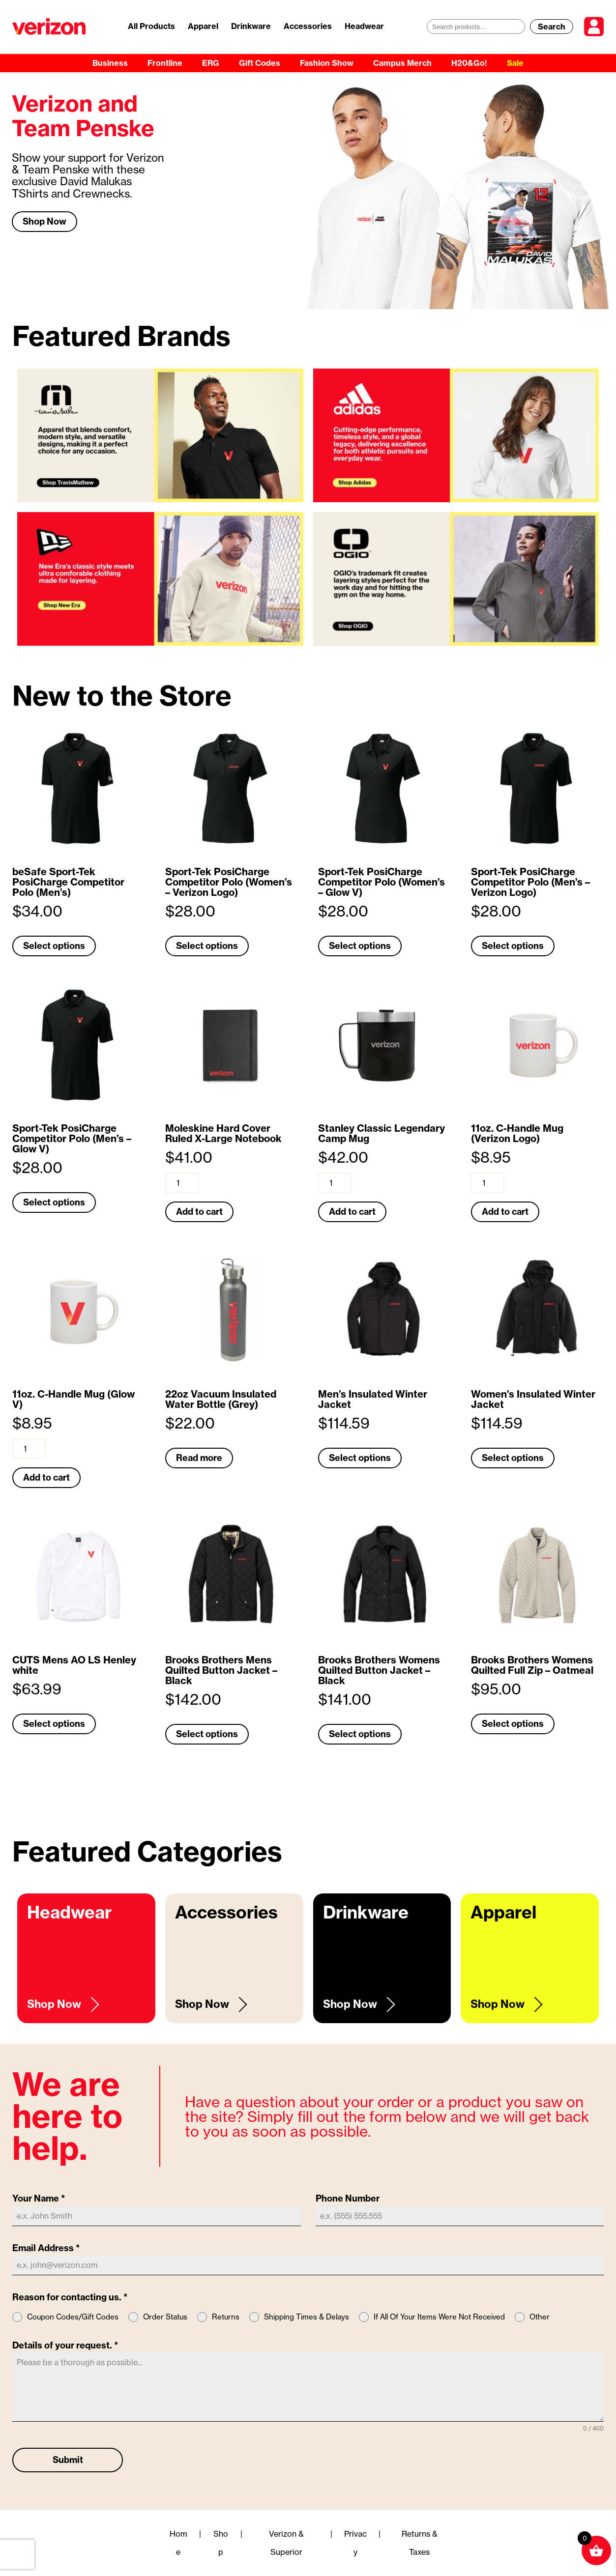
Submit (68, 2459)
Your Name (38, 2198)
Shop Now (44, 221)
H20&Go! (469, 63)
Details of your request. (65, 2345)
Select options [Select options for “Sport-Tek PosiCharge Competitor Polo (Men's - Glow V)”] (54, 1202)
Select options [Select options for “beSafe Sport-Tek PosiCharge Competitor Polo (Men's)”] (54, 945)
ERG (210, 63)
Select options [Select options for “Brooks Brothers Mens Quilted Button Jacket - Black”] (207, 1734)
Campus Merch (402, 63)
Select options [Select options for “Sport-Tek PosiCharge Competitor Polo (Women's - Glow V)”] (360, 945)
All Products (151, 26)
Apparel (203, 26)
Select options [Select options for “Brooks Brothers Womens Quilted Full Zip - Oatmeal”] (513, 1723)
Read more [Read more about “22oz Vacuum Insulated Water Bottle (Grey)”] (199, 1457)
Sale (515, 63)
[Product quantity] (181, 1183)
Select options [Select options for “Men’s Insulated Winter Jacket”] (360, 1457)
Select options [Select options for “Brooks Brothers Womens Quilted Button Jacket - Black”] (360, 1734)
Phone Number (348, 2198)
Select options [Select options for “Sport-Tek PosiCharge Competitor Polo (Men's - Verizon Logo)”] (513, 945)
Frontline (164, 63)
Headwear (364, 26)
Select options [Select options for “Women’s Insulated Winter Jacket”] (513, 1457)
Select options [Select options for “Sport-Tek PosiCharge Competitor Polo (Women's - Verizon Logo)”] (207, 945)
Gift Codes (259, 63)
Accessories (308, 26)
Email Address (46, 2248)
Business (110, 63)
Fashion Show (326, 63)
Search (551, 26)
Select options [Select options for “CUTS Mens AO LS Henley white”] (54, 1723)
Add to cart (199, 1211)
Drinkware (251, 26)
